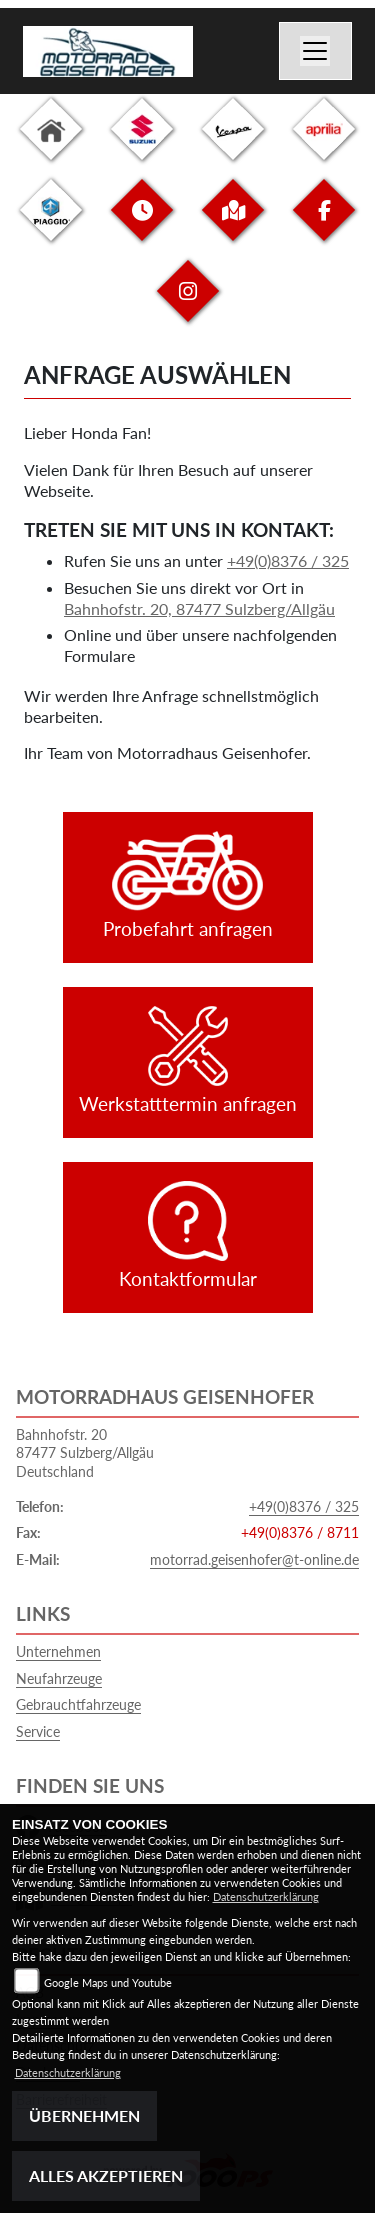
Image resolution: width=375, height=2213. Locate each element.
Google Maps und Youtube (108, 1982)
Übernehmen (84, 2115)
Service (38, 1731)
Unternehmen (58, 1651)
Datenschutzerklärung (266, 1896)
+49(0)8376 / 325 (288, 560)
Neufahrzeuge (59, 1678)
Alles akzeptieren (106, 2175)
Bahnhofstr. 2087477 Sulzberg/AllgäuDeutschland (85, 1453)
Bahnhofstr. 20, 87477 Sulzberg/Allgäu (199, 608)
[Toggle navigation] (316, 51)
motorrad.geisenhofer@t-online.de (254, 1559)
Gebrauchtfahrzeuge (78, 1704)
